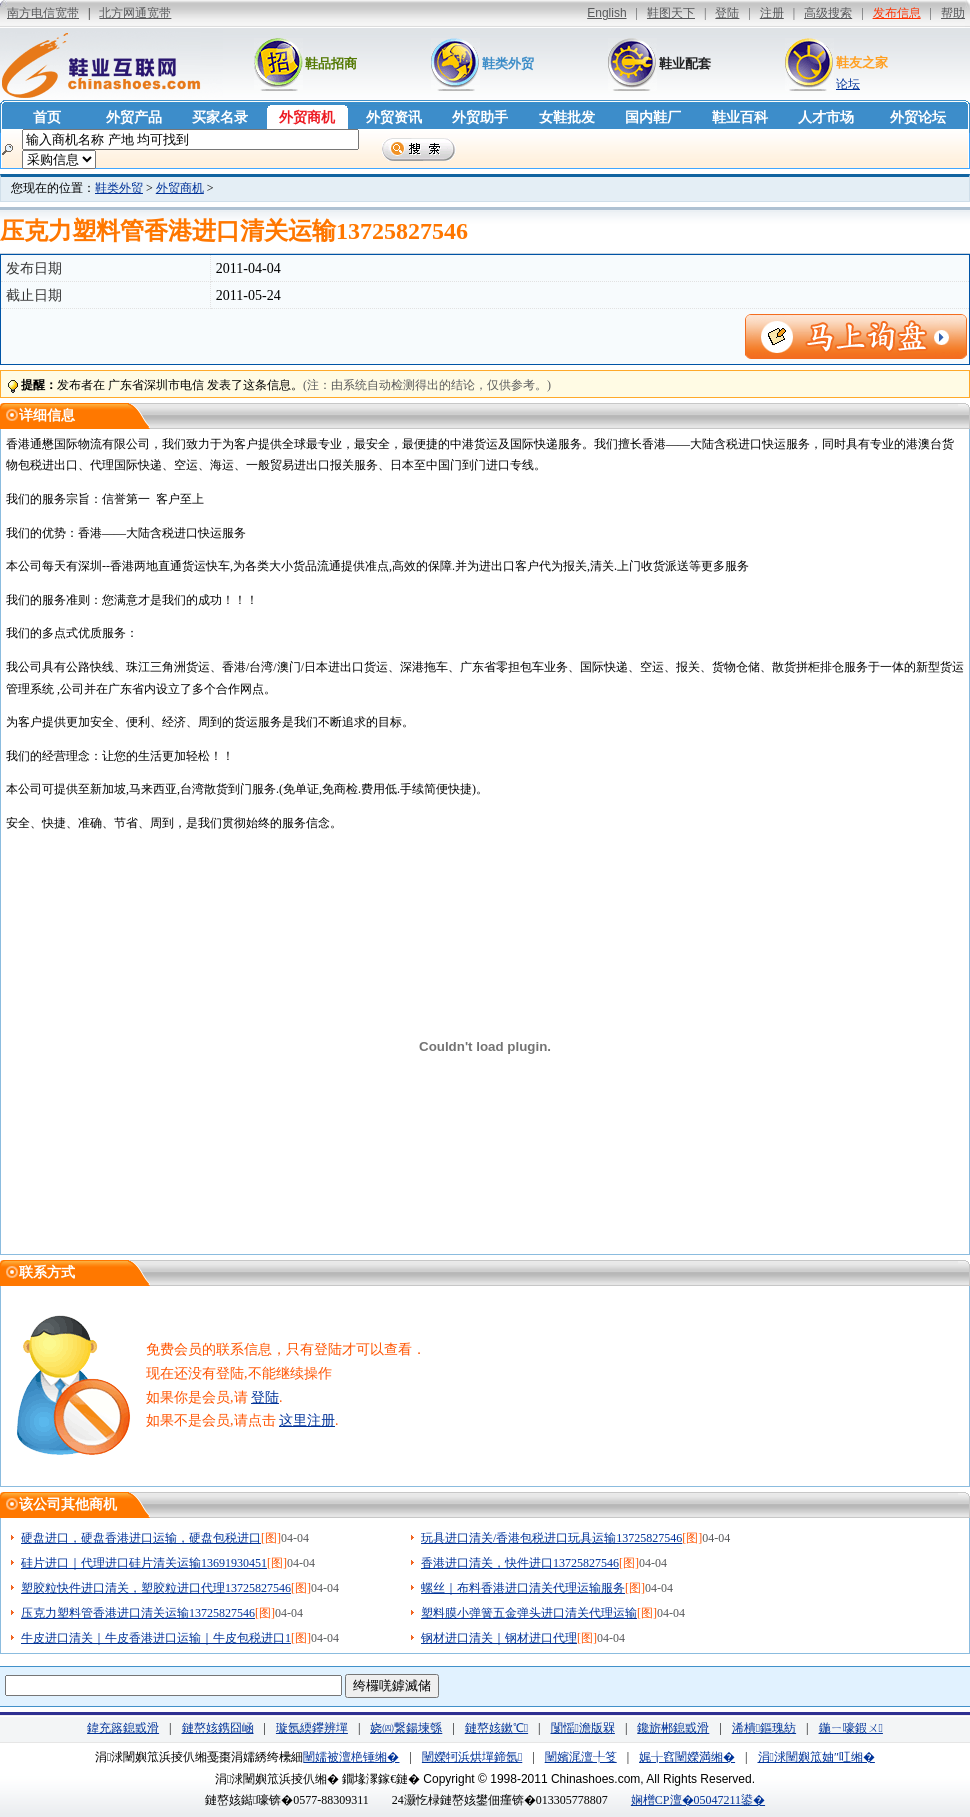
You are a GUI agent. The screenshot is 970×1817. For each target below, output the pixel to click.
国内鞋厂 (653, 117)
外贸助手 (480, 117)
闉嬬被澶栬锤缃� (351, 1757)
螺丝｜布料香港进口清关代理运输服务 (523, 1588)
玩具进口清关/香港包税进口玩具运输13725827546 (551, 1538)
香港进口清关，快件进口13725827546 (520, 1563)
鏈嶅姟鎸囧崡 (218, 1728)
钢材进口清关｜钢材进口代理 (499, 1638)
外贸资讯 (394, 117)
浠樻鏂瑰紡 (764, 1728)
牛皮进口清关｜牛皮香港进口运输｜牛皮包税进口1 (156, 1638)
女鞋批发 (567, 117)
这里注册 (307, 1420)
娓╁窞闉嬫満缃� (687, 1757)
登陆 (265, 1397)
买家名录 (220, 117)
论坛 (848, 84)
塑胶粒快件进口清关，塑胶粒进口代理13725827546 (156, 1588)
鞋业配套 (685, 63)
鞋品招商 (331, 63)
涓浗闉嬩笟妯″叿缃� (816, 1757)
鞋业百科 (740, 117)
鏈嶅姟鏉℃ (496, 1728)
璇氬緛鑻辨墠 (312, 1728)
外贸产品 (134, 117)
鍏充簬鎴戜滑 (123, 1728)
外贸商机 (307, 117)
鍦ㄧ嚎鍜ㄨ (851, 1728)
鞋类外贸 (508, 63)
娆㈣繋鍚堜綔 (406, 1728)
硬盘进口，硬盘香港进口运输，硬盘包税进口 (141, 1538)
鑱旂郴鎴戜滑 (673, 1728)
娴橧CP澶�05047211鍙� (698, 1800)
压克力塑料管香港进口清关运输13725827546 (138, 1613)
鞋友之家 (862, 62)
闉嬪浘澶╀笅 (581, 1757)
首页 (47, 117)
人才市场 (826, 117)
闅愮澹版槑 (583, 1728)
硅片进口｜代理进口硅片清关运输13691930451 (144, 1563)
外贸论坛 (918, 117)
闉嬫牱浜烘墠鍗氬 (472, 1757)
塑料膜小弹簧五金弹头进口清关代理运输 (529, 1613)
